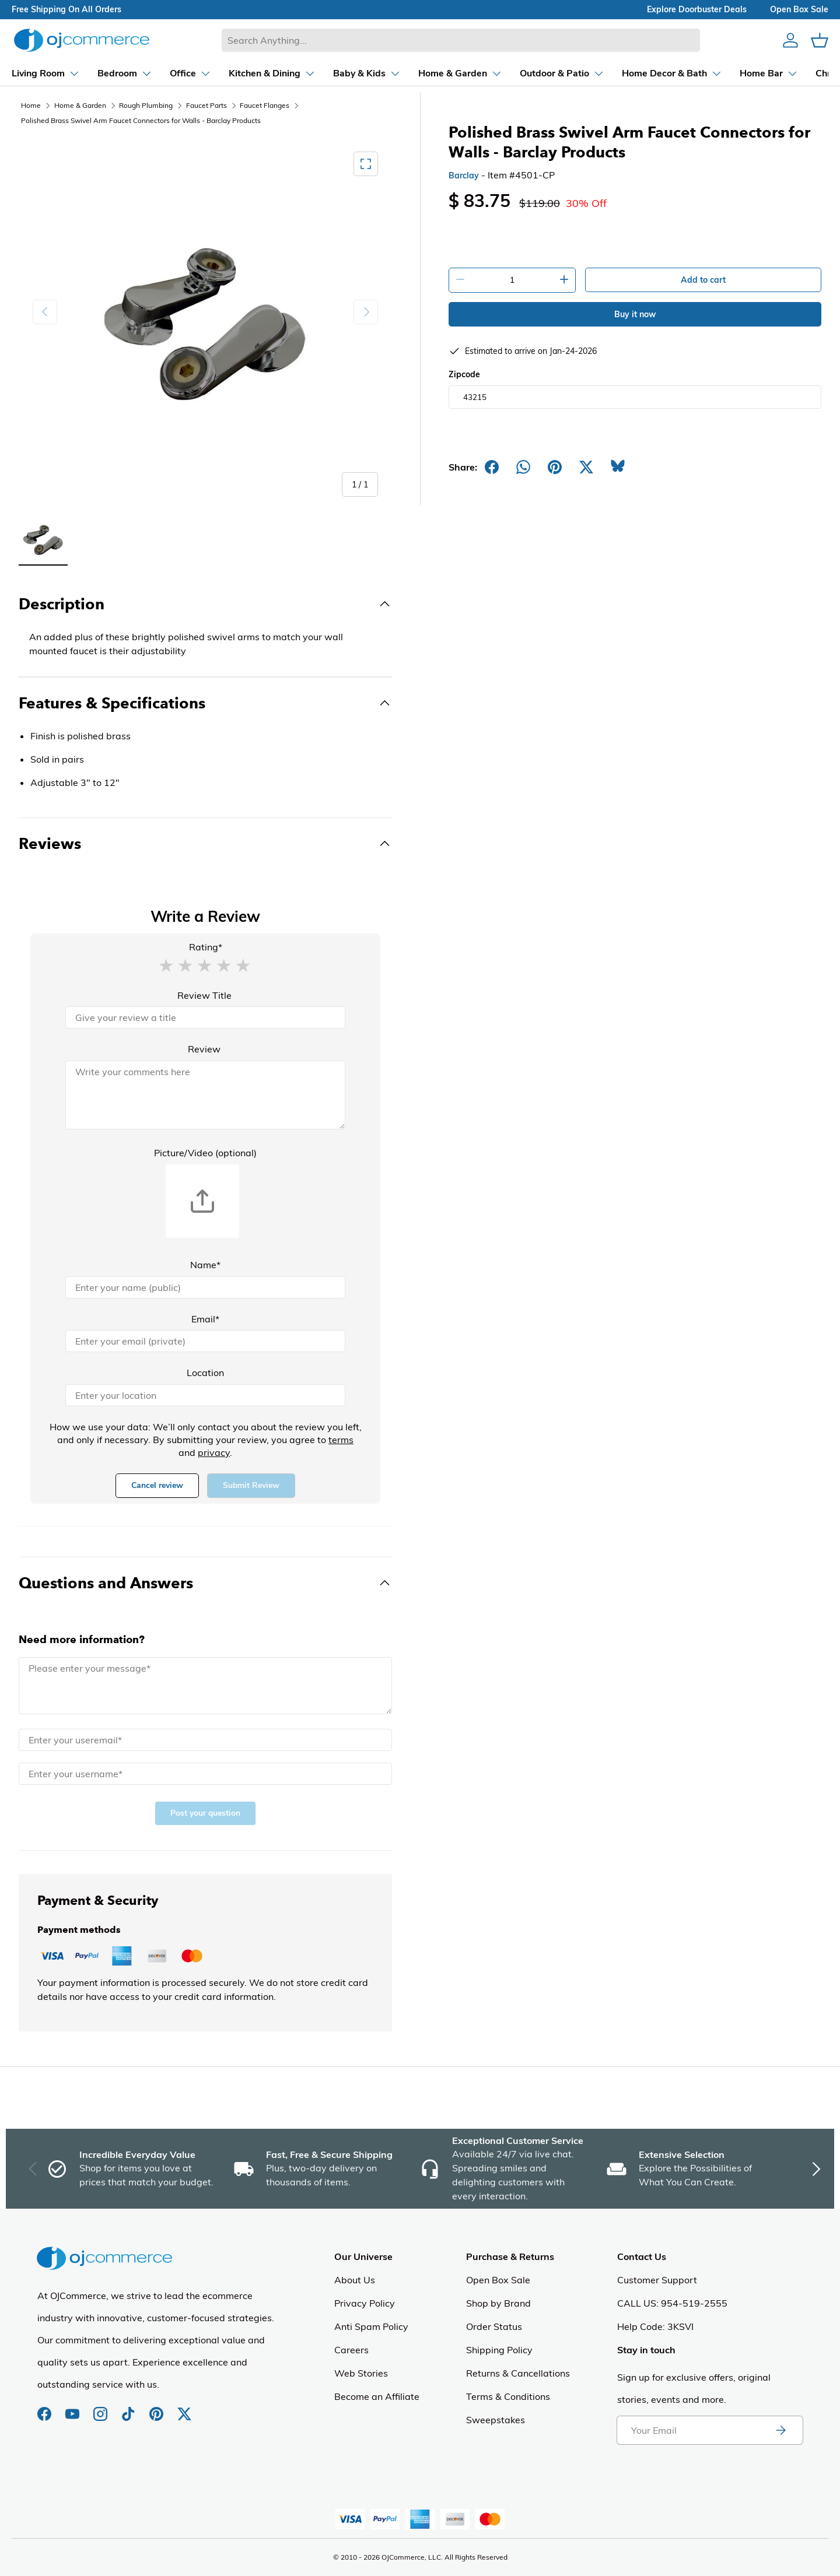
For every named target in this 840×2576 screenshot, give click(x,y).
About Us (354, 2280)
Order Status (494, 2326)
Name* (205, 1265)
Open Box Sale (498, 2280)
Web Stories (361, 2373)
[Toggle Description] (205, 604)
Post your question (205, 1813)
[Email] (205, 1341)
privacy (214, 1452)
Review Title (204, 995)
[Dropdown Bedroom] (114, 73)
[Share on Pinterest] (555, 467)
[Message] (205, 1685)
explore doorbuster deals (697, 9)
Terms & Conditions (508, 2396)
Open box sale (799, 9)
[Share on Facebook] (492, 467)
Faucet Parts (206, 105)
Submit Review (251, 1485)
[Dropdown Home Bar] (758, 73)
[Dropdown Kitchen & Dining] (261, 73)
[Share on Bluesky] (618, 467)
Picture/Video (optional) (205, 1153)
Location (205, 1372)
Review (204, 1049)
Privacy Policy (364, 2303)
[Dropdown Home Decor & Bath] (661, 73)
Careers (351, 2350)
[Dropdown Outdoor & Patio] (551, 73)
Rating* (205, 947)
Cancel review (157, 1485)
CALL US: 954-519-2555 (672, 2303)
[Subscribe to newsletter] (780, 2430)
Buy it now (635, 314)
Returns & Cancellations (518, 2373)
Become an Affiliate (376, 2396)
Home (31, 105)
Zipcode (464, 374)
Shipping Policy (499, 2350)
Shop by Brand (498, 2303)
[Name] (205, 1287)
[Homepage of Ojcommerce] (82, 40)
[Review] (205, 1095)
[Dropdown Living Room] (35, 73)
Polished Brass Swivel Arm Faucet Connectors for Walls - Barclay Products (141, 120)
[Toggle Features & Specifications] (205, 703)
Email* (205, 1319)
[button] (166, 965)
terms (341, 1439)
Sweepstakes (495, 2420)
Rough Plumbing (146, 105)
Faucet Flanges (264, 105)
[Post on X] (586, 467)
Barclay (464, 175)
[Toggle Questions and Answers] (205, 1583)
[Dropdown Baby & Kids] (356, 73)
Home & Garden (80, 105)
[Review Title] (205, 1017)
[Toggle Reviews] (205, 843)
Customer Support (657, 2280)
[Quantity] (512, 279)
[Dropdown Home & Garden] (450, 73)
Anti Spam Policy (371, 2326)
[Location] (205, 1395)
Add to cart (703, 280)
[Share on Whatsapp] (523, 467)
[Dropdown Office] (180, 73)
